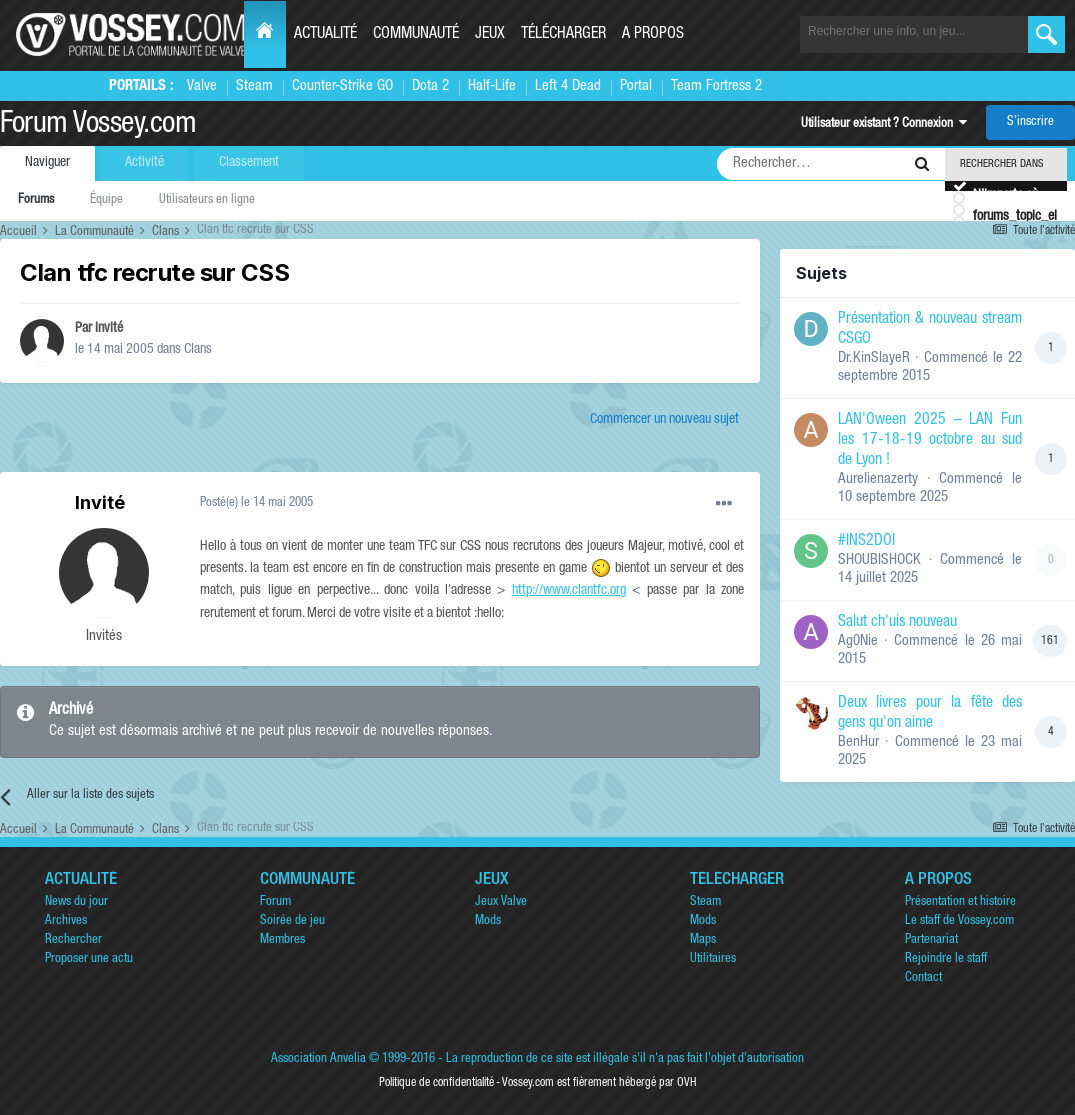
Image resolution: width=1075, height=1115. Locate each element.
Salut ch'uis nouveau (897, 623)
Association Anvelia (318, 1059)
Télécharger (563, 35)
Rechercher (73, 940)
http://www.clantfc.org (569, 591)
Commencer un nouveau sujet (664, 420)
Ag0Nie (858, 641)
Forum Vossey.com (98, 126)
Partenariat (931, 940)
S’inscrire (1030, 122)
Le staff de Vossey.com (959, 921)
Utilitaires (713, 959)
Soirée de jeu (292, 921)
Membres (282, 940)
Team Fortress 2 (716, 86)
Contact (923, 978)
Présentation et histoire (960, 902)
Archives (66, 921)
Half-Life (492, 86)
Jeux (490, 35)
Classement (249, 163)
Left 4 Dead (568, 86)
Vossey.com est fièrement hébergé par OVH (599, 1083)
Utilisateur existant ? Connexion (884, 124)
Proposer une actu (89, 959)
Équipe (106, 200)
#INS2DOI (866, 542)
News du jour (76, 902)
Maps (703, 940)
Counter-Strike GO (342, 86)
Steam (254, 86)
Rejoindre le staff (946, 959)
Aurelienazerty (878, 479)
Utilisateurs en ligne (207, 200)
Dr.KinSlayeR (874, 358)
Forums (36, 200)
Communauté (416, 35)
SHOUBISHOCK (879, 560)
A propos (653, 35)
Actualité (325, 35)
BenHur (858, 742)
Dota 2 (430, 86)
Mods (488, 921)
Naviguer (47, 163)
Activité (144, 163)
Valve (202, 86)
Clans (198, 350)
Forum (275, 902)
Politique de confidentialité (436, 1083)
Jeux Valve (501, 902)
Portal (636, 86)
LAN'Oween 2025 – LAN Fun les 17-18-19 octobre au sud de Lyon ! (930, 441)
